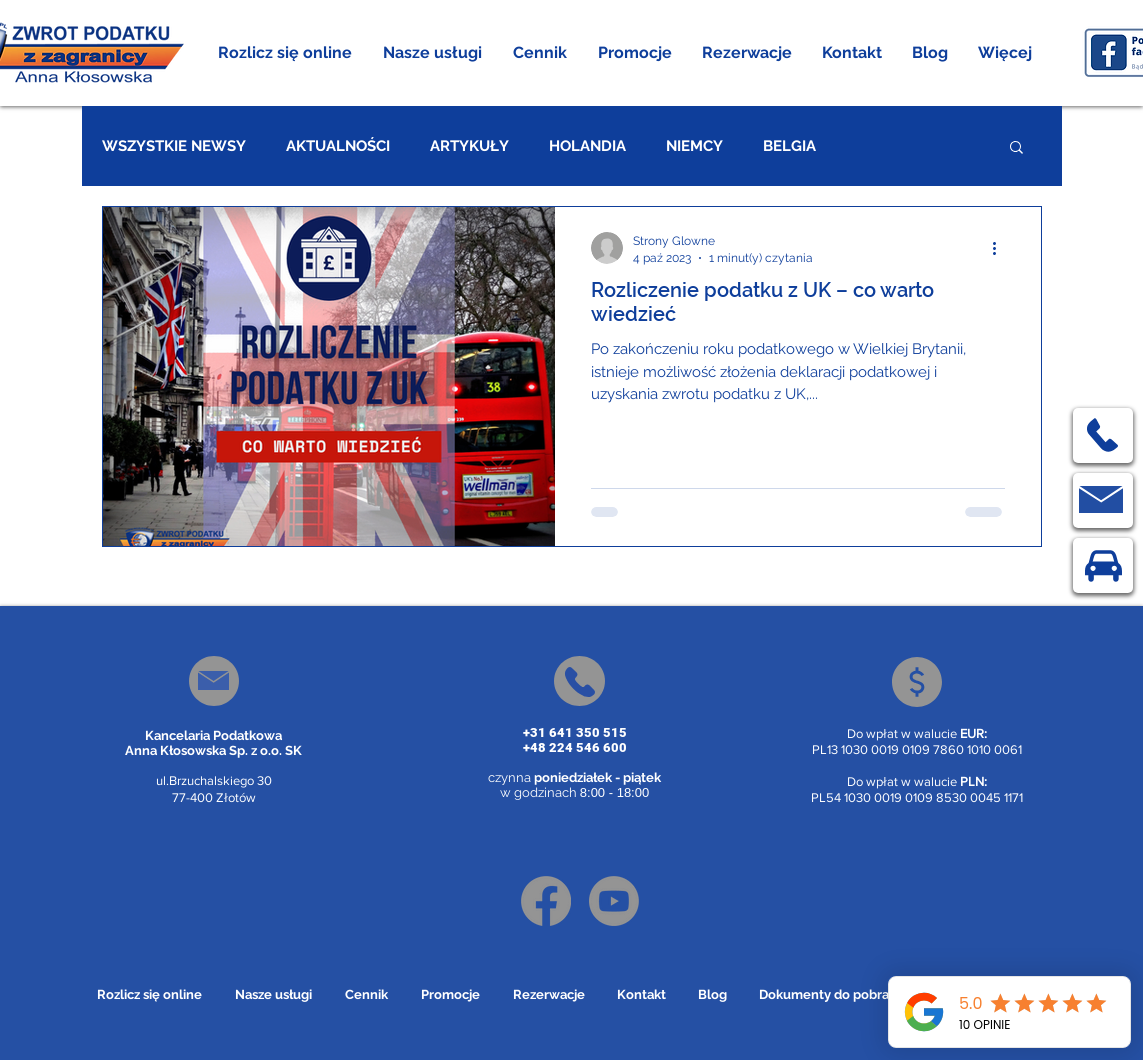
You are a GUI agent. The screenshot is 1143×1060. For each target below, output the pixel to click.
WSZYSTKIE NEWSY (174, 146)
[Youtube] (614, 901)
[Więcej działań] (1002, 248)
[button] (433, 53)
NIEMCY (694, 146)
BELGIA (789, 146)
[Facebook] (546, 901)
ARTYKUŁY (469, 146)
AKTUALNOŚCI (338, 146)
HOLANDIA (587, 146)
